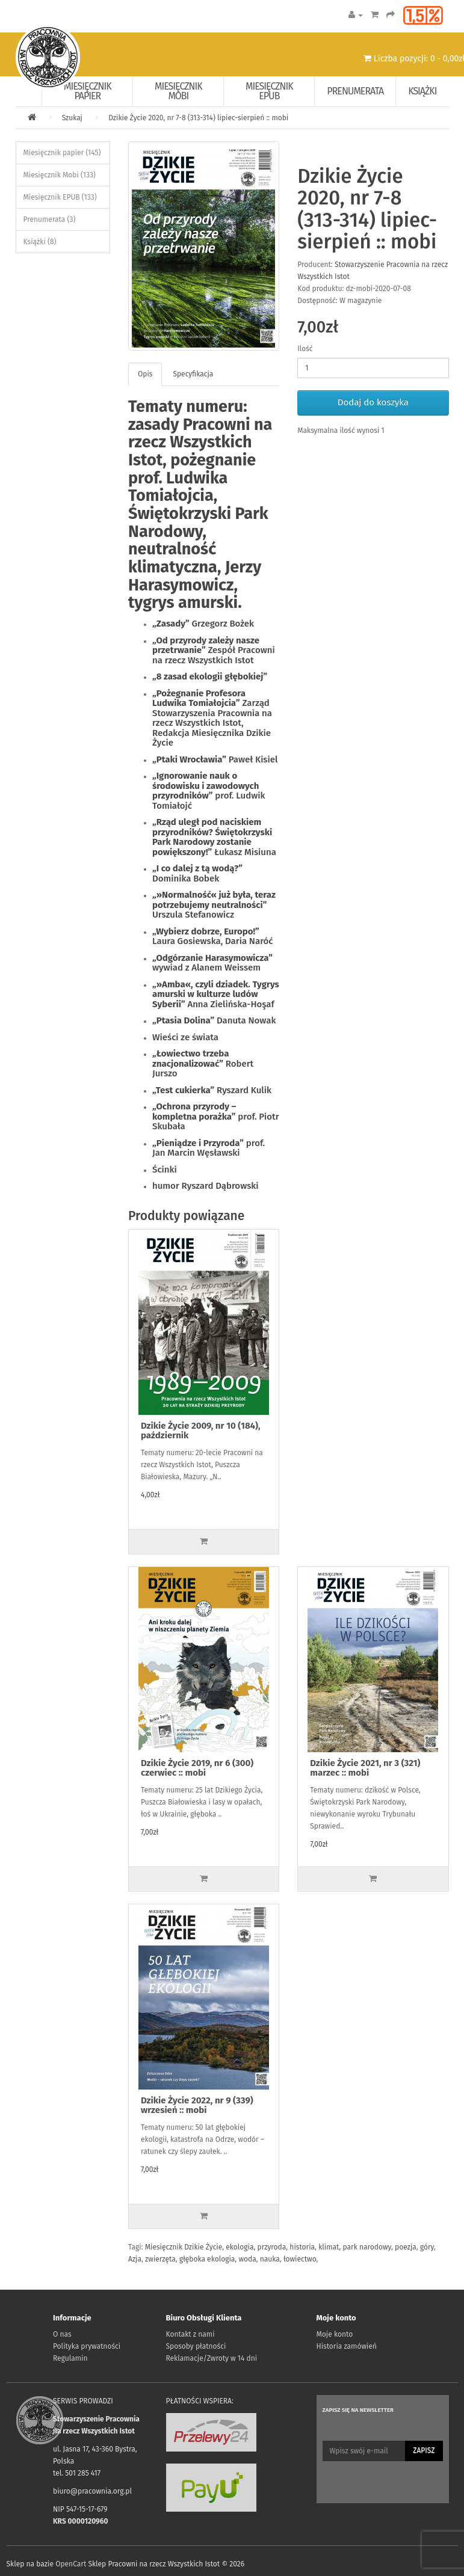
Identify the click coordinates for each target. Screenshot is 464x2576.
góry (427, 2247)
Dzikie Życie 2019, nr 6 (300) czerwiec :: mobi (197, 1768)
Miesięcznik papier (87, 91)
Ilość (304, 349)
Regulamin (70, 2358)
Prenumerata (355, 91)
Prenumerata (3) (49, 219)
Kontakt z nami (190, 2334)
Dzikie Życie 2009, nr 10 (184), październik (201, 1430)
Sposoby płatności (196, 2346)
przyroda (272, 2247)
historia (302, 2247)
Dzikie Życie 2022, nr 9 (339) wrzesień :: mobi (197, 2105)
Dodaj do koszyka (373, 402)
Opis (145, 374)
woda (247, 2259)
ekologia (239, 2247)
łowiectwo (300, 2259)
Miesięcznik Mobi (178, 91)
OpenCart (70, 2564)
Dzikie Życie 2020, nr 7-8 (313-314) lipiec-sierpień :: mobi (198, 118)
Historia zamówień (347, 2346)
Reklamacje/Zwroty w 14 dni (212, 2358)
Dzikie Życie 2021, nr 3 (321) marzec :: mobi (365, 1768)
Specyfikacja (193, 374)
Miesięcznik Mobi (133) (59, 175)
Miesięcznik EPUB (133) (60, 197)
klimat (328, 2247)
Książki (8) (40, 242)
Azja (134, 2259)
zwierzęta (160, 2259)
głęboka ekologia (207, 2259)
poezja (405, 2247)
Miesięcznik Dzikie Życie (183, 2247)
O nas (62, 2334)
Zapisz (424, 2450)
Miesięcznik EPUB (269, 91)
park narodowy (366, 2247)
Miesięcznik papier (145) (62, 153)
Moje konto (335, 2334)
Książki (422, 91)
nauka (270, 2259)
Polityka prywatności (86, 2346)
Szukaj (72, 118)
